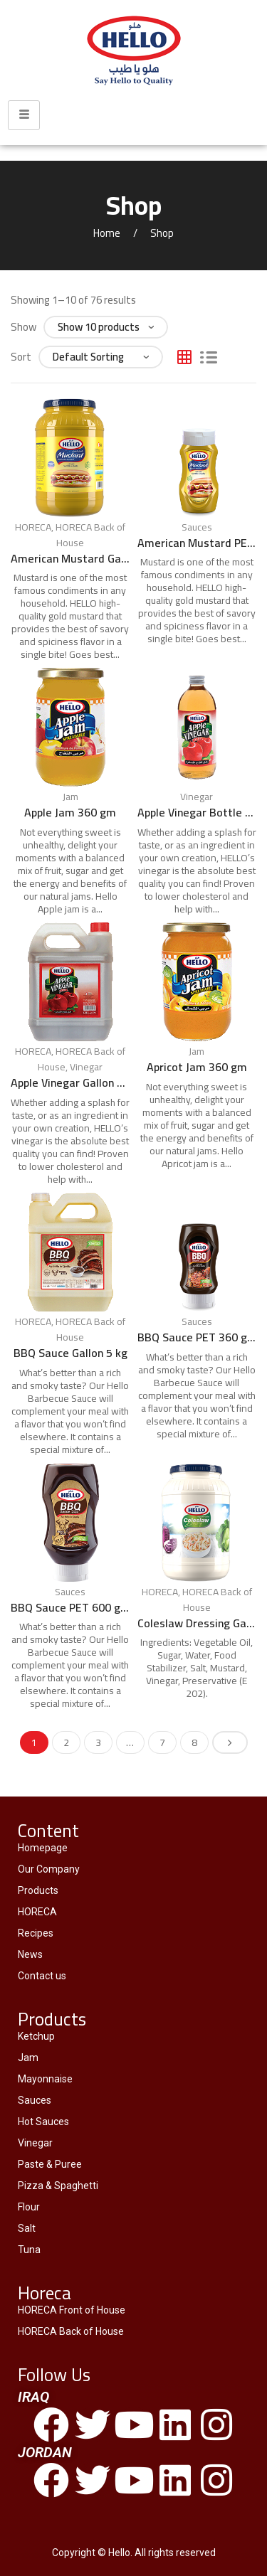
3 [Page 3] (98, 1742)
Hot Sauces (43, 2121)
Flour (29, 2207)
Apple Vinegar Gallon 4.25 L (70, 1082)
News (30, 1954)
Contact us (42, 1975)
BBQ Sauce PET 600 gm (70, 1607)
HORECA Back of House (90, 535)
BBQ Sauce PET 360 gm (197, 1337)
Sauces (197, 527)
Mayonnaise (45, 2079)
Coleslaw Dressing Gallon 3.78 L (197, 1623)
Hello (119, 2552)
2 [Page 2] (66, 1742)
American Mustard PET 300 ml (197, 542)
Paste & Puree (50, 2164)
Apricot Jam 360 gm (197, 1067)
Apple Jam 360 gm (70, 812)
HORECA (33, 527)
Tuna (29, 2249)
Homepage (43, 1847)
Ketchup (36, 2036)
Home (106, 233)
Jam (70, 796)
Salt (27, 2228)
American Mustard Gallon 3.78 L (70, 558)
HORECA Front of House (71, 2310)
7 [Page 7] (162, 1742)
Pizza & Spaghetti (58, 2185)
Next (230, 1742)
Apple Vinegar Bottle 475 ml (197, 812)
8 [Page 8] (194, 1742)
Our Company (49, 1869)
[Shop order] (100, 357)
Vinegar (196, 796)
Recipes (35, 1933)
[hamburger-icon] (24, 115)
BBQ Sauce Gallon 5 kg (70, 1353)
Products (38, 1890)
